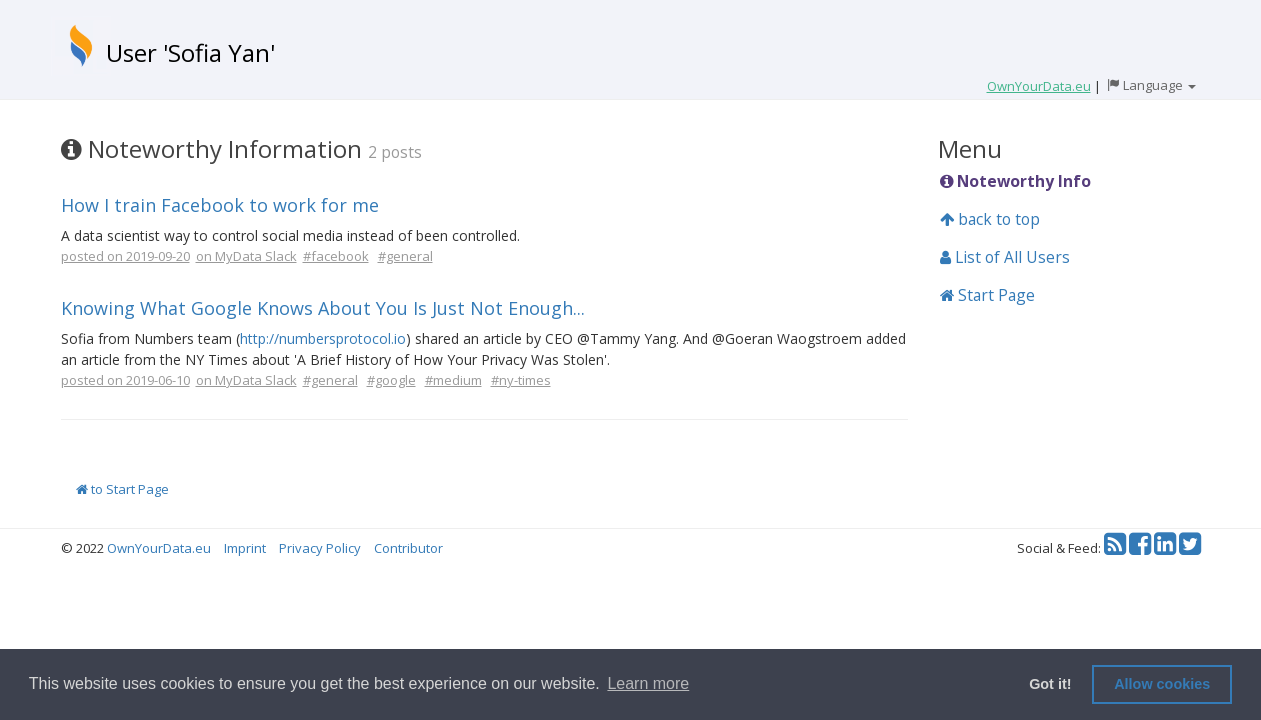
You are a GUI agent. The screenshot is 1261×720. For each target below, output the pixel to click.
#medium (453, 380)
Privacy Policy (320, 548)
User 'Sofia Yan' (190, 52)
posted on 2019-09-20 (125, 256)
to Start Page (122, 489)
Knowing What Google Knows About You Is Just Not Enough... (323, 308)
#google (391, 380)
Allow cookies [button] (1162, 684)
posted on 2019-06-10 (125, 380)
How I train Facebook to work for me (220, 205)
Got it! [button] (1050, 684)
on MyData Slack (246, 256)
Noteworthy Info (1015, 181)
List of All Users (1005, 257)
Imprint (245, 548)
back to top (990, 219)
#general (405, 256)
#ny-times (521, 380)
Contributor (408, 548)
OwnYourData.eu (159, 548)
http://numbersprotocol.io (323, 338)
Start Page (987, 295)
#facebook (336, 256)
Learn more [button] (648, 683)
